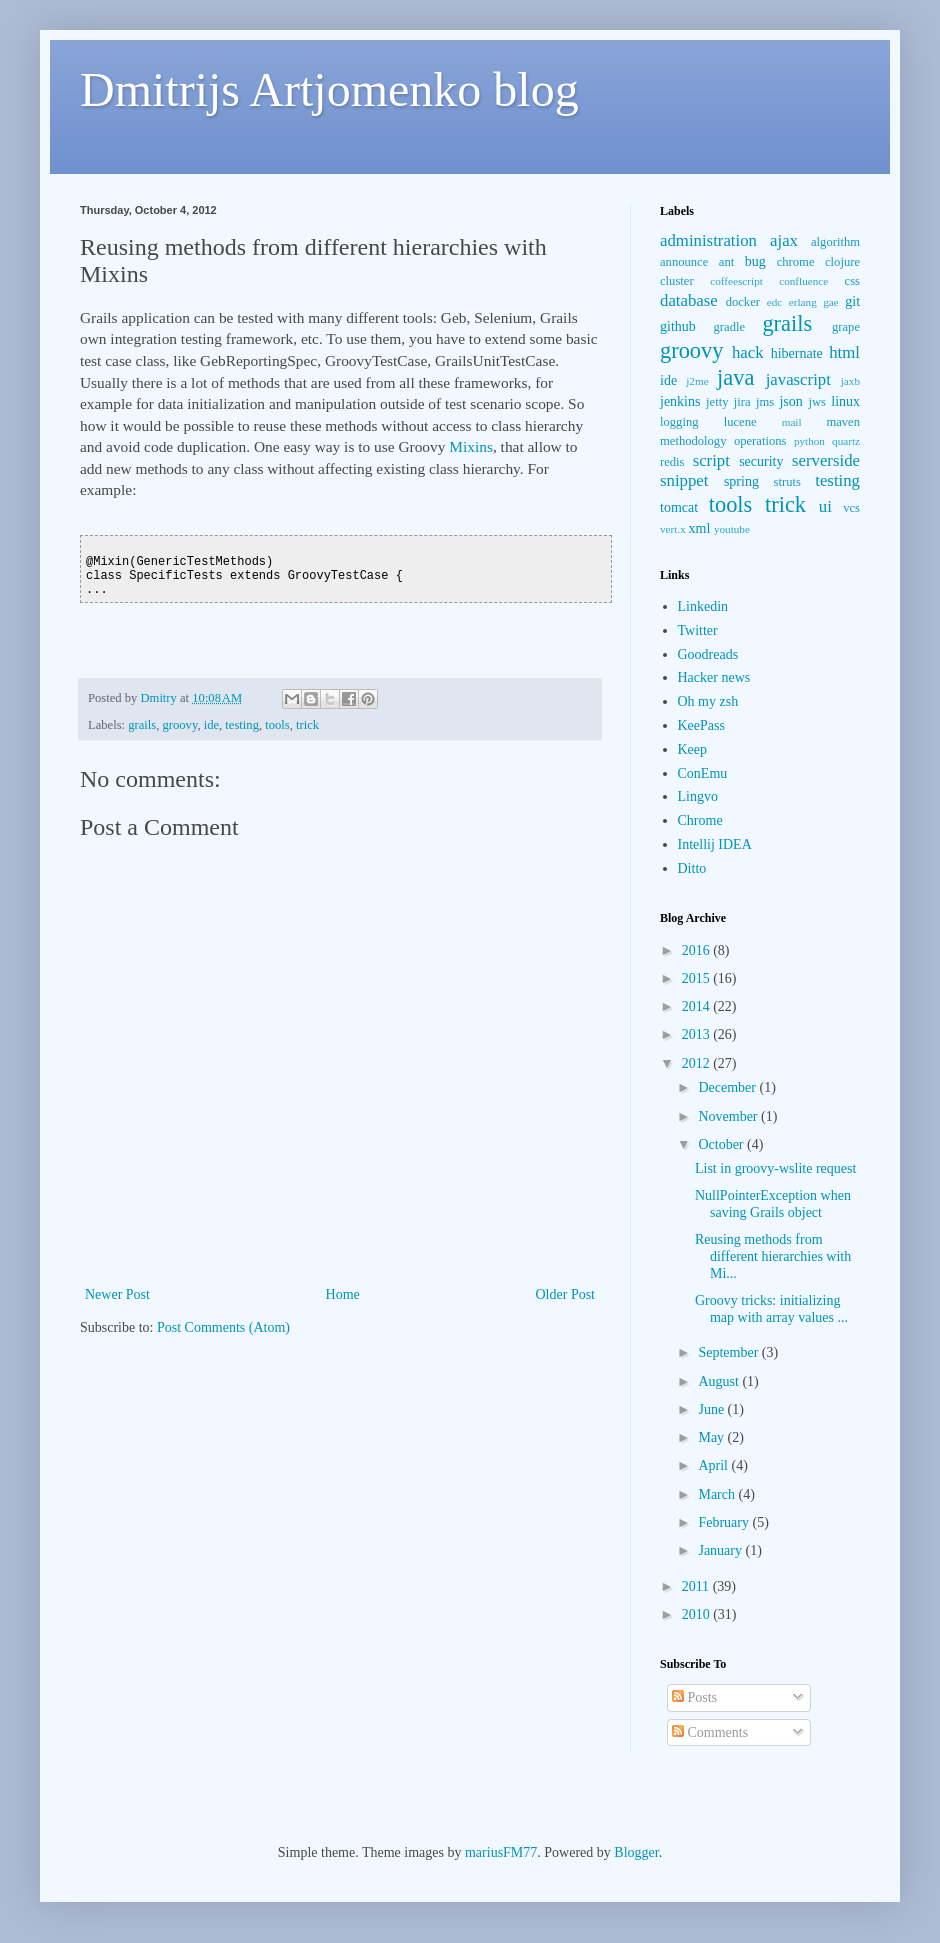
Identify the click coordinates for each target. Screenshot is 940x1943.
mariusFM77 (501, 1852)
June (712, 1409)
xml (700, 528)
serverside (826, 460)
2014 (698, 1006)
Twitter (698, 630)
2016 (698, 950)
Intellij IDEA (715, 844)
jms (765, 402)
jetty (717, 402)
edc (775, 302)
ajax (784, 240)
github (678, 326)
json (790, 401)
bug (755, 261)
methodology (693, 441)
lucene (740, 422)
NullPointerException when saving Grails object (773, 1204)
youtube (732, 529)
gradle (729, 327)
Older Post (566, 1294)
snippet (684, 480)
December (728, 1087)
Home (343, 1294)
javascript (798, 379)
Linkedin (703, 606)
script (711, 460)
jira (742, 402)
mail (792, 422)
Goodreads (708, 654)
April (714, 1465)
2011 (697, 1586)
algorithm (835, 242)
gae (831, 302)
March (718, 1494)
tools (277, 725)
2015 (698, 978)
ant (726, 262)
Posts (694, 1697)
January (721, 1550)
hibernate (797, 353)
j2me (697, 381)
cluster (677, 281)
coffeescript (736, 281)
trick (307, 725)
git (852, 301)
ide (211, 725)
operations (760, 441)
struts (787, 482)
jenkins (680, 401)
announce (684, 262)
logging (679, 422)
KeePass (701, 725)
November (729, 1116)
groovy (180, 725)
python (809, 441)
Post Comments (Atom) (223, 1327)
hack (748, 352)
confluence (803, 281)
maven (843, 422)
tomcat (679, 507)
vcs (851, 508)
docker (743, 302)
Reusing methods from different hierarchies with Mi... (773, 1256)
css (852, 281)
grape (846, 327)
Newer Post (117, 1294)
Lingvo (698, 796)
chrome (796, 262)
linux (845, 401)
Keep (693, 749)
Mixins (471, 446)
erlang (803, 302)
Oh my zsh (708, 701)
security (761, 461)
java (735, 377)
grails (142, 725)
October (722, 1144)
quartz (846, 441)
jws (817, 402)
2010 (698, 1614)
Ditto (692, 868)
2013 (698, 1034)
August (720, 1381)
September (729, 1352)
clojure (842, 262)
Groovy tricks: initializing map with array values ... (771, 1309)
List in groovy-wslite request (775, 1168)
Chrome (700, 820)
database (689, 300)
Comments (710, 1732)
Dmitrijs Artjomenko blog (329, 89)
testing (242, 725)
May (712, 1437)
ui (825, 506)
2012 (698, 1063)
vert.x (673, 529)
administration (708, 240)
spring (741, 481)
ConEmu (703, 773)
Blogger (636, 1852)
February (725, 1522)
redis (672, 462)
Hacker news (714, 677)
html (844, 352)
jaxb (850, 381)
